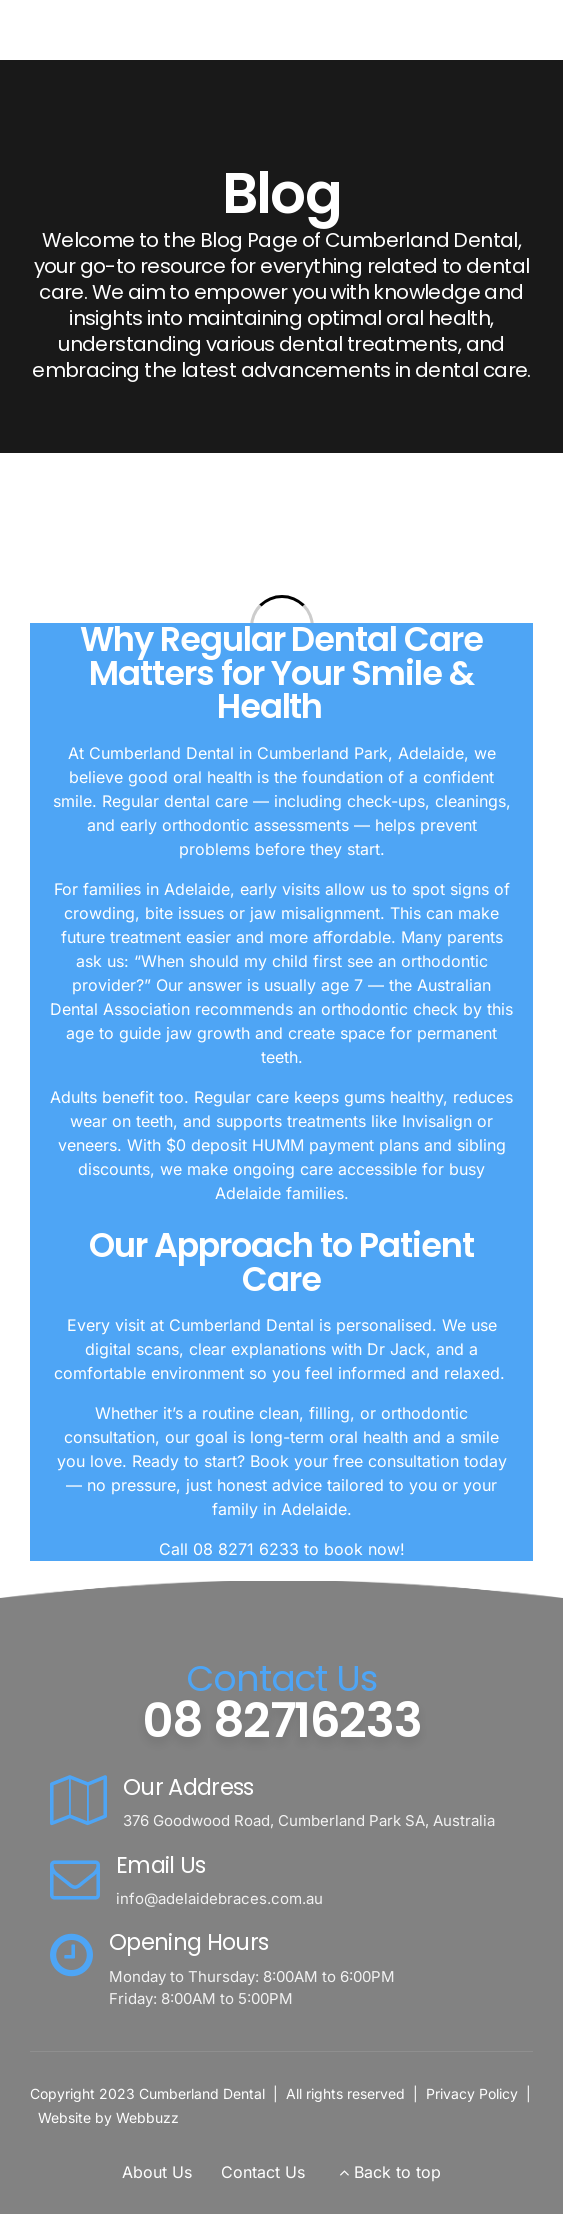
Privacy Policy (472, 2093)
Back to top (397, 2172)
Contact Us (263, 2172)
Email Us (161, 1865)
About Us (157, 2172)
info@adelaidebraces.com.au (219, 1898)
